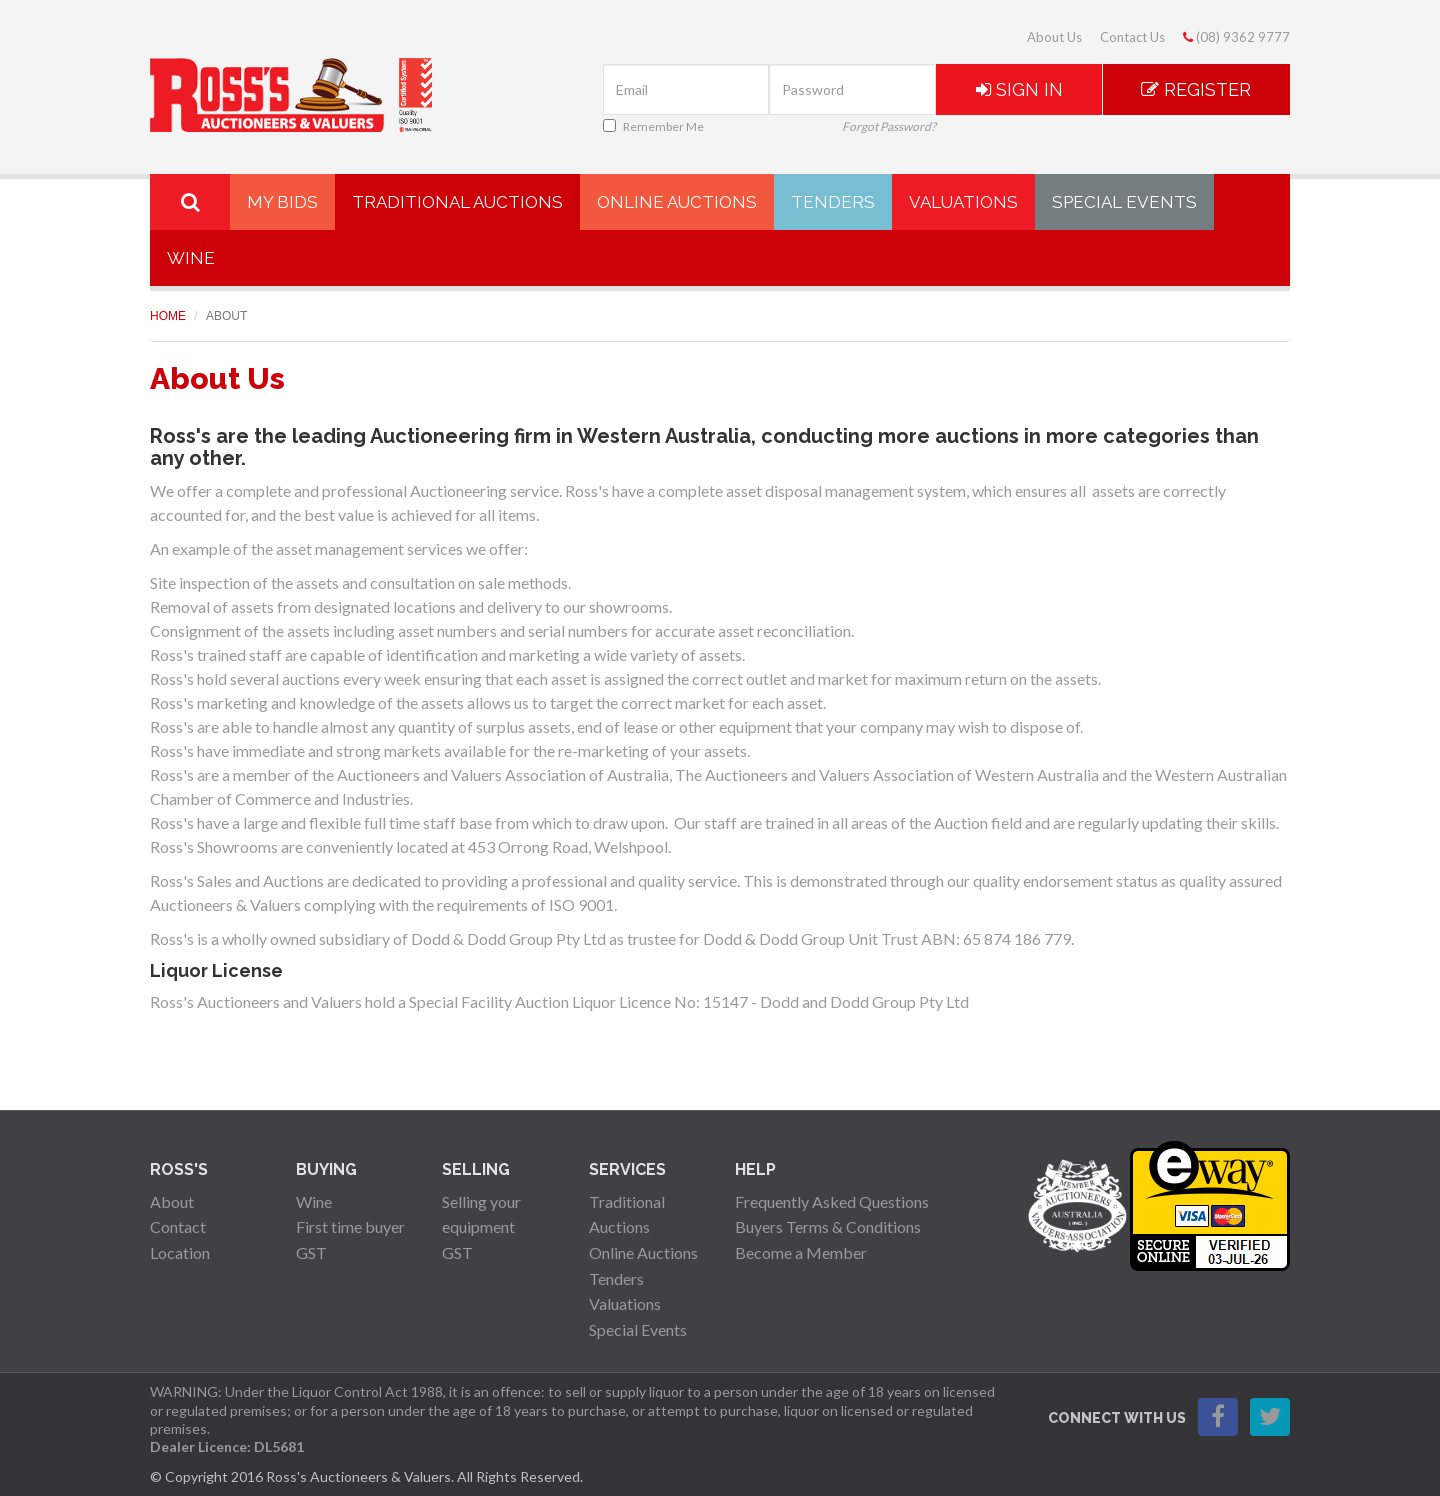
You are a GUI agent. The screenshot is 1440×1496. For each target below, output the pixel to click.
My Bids (282, 202)
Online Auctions (677, 202)
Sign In (1019, 89)
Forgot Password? (889, 126)
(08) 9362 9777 (1236, 37)
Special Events (1124, 202)
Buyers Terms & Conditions (828, 1226)
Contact (178, 1226)
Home (168, 316)
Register (1196, 89)
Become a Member (801, 1252)
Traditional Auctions (457, 202)
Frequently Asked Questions (832, 1201)
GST (311, 1252)
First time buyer (350, 1226)
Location (180, 1252)
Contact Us (1132, 37)
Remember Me (653, 126)
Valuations (963, 202)
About (172, 1201)
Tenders (833, 202)
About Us (1054, 37)
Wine (191, 258)
